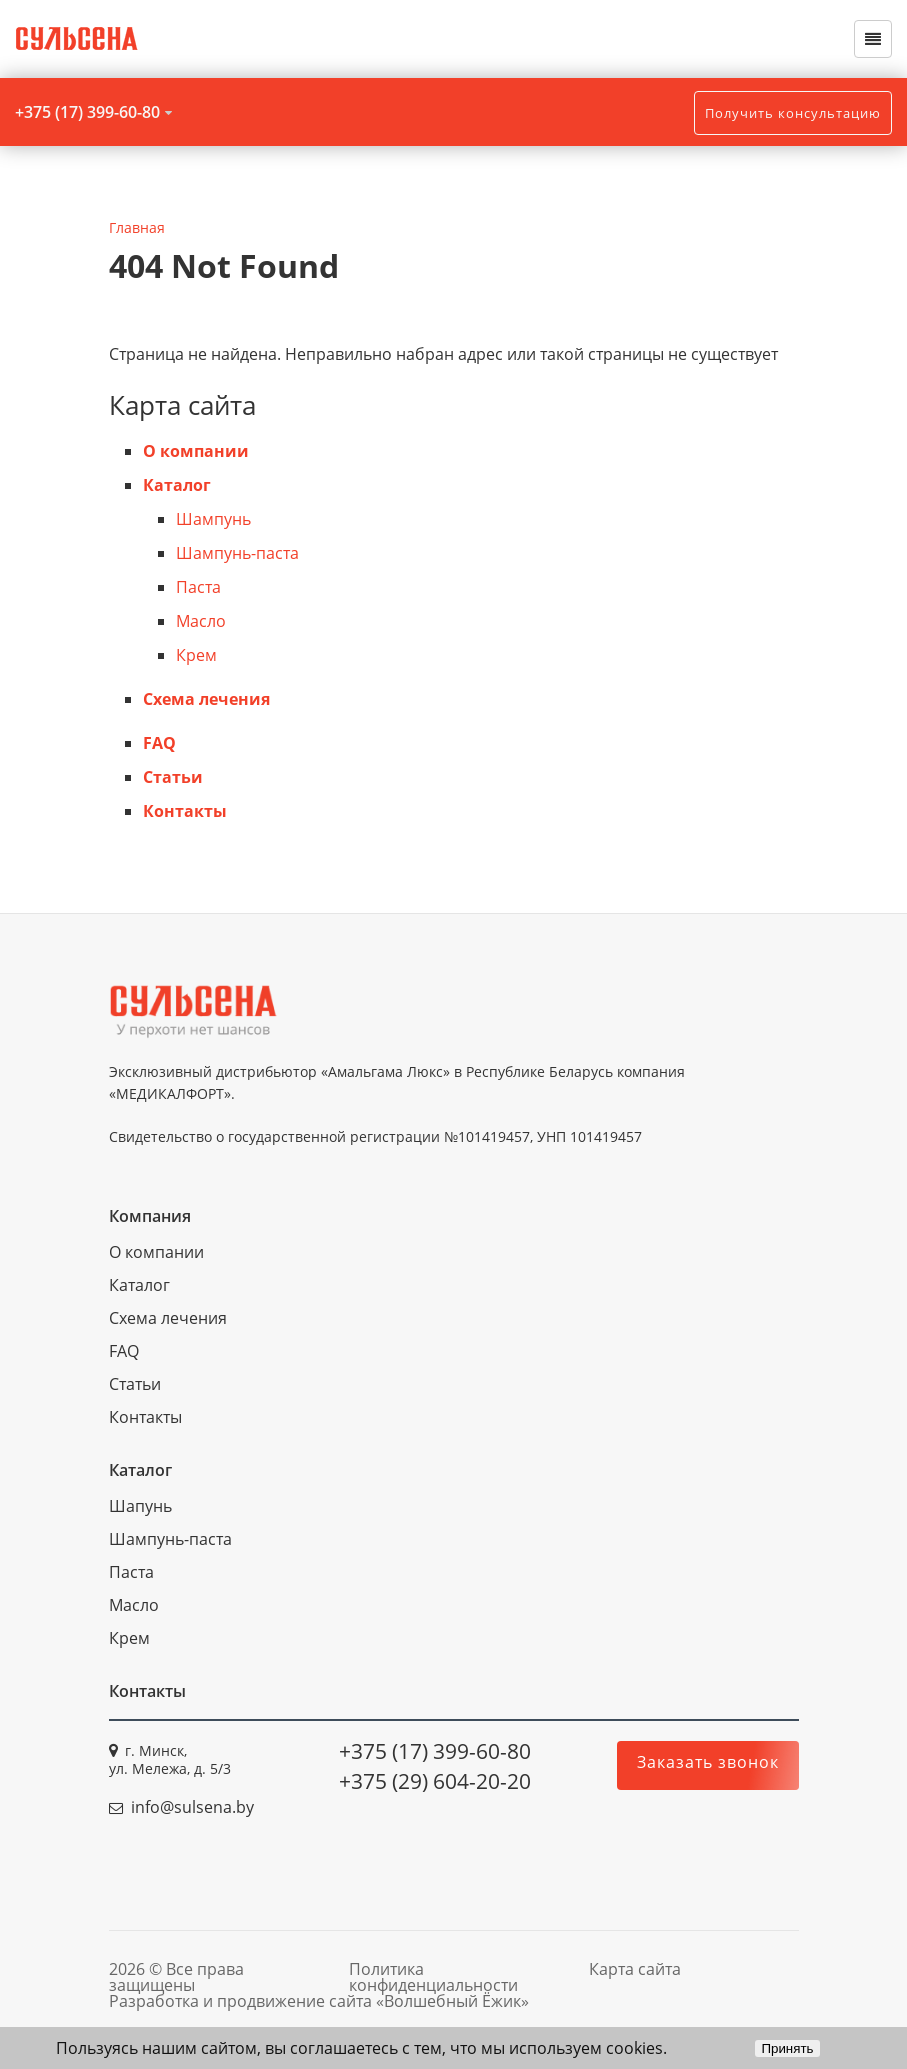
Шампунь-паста (237, 553)
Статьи (173, 777)
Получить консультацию (793, 113)
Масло (201, 621)
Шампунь (213, 519)
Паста (198, 587)
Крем (196, 655)
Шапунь (140, 1506)
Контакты (185, 811)
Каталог (177, 485)
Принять (787, 2048)
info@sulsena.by (192, 1807)
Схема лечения (206, 699)
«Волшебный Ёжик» (452, 2001)
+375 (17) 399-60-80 (87, 112)
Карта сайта (635, 1969)
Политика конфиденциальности (433, 1977)
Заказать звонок (708, 1762)
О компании (196, 451)
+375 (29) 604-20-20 (435, 1781)
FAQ (159, 743)
